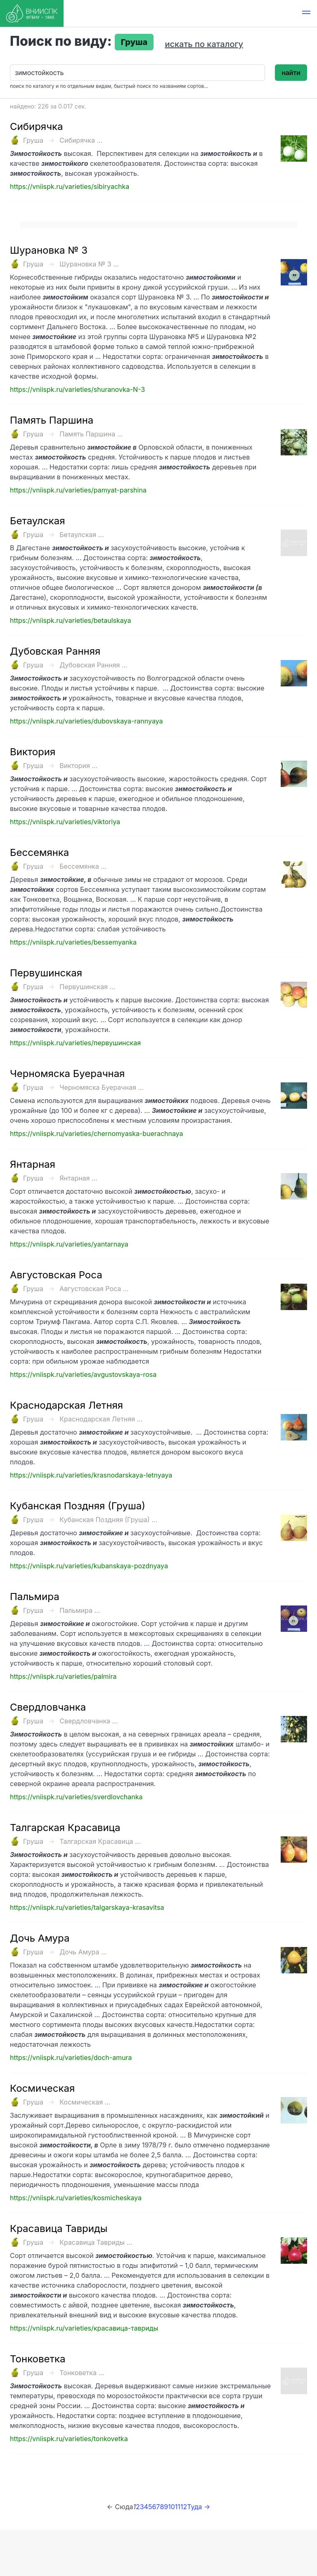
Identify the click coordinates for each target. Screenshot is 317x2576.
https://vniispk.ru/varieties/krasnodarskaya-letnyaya (91, 1475)
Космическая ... (84, 2102)
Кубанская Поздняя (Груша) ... (108, 1519)
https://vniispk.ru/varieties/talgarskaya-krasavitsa (87, 1907)
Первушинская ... (87, 987)
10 (171, 2507)
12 (183, 2507)
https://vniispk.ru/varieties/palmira (63, 1676)
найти (291, 72)
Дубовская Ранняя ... (93, 665)
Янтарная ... (78, 1178)
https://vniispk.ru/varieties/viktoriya (65, 822)
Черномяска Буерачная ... (101, 1087)
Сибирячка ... (80, 140)
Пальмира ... (79, 1610)
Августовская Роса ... (93, 1288)
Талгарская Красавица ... (100, 1841)
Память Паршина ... (91, 434)
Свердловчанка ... (88, 1721)
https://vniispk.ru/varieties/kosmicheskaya (76, 2198)
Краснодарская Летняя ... (100, 1419)
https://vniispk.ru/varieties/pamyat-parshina (78, 490)
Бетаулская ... (81, 534)
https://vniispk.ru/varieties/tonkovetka (69, 2439)
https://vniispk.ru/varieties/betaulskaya (70, 620)
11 (177, 2507)
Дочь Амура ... (83, 1952)
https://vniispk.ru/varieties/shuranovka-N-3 (77, 389)
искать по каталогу (204, 44)
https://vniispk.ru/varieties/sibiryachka (69, 186)
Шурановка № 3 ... (89, 264)
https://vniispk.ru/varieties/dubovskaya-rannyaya (86, 721)
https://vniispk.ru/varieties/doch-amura (71, 2057)
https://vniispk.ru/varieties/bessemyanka (73, 942)
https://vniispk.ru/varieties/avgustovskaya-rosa (83, 1374)
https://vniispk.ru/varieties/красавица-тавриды (84, 2328)
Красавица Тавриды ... (95, 2242)
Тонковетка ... (81, 2373)
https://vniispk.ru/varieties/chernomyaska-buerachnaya (96, 1133)
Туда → (198, 2507)
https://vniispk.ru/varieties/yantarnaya (69, 1244)
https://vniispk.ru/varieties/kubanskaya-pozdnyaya (89, 1566)
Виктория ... (78, 765)
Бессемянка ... (82, 866)
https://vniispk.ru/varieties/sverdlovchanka (76, 1797)
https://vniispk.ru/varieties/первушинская (75, 1043)
